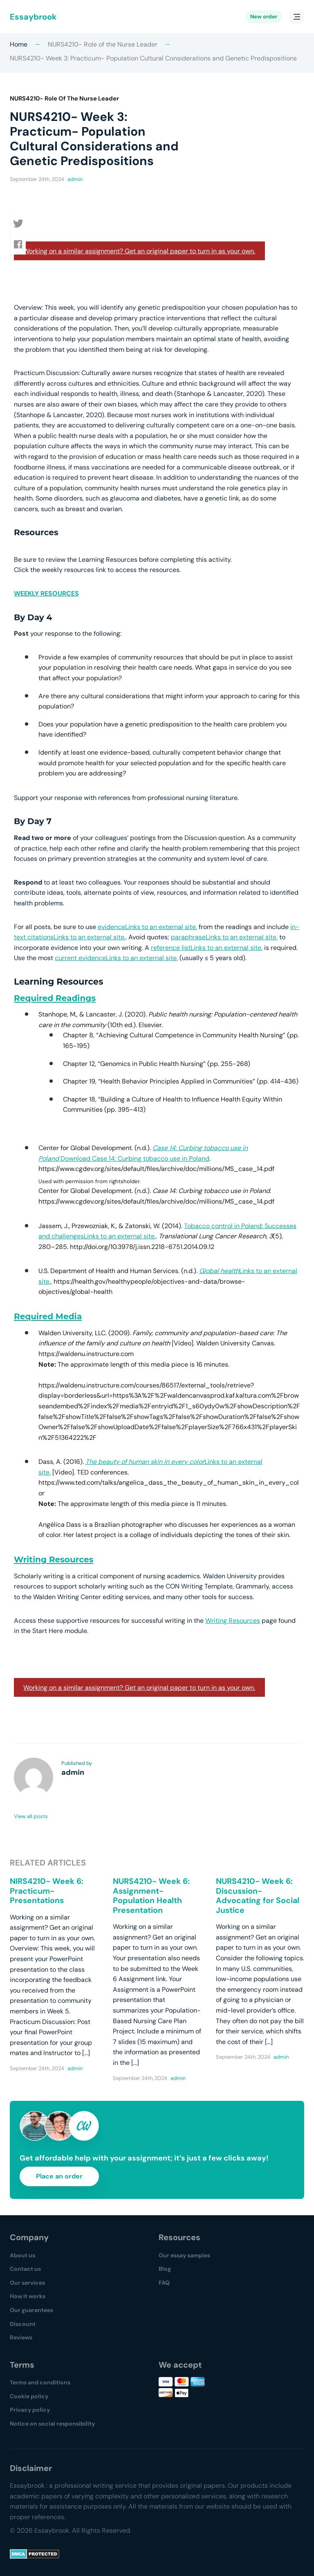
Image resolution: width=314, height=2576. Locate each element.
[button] (20, 223)
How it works (27, 2296)
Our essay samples (184, 2255)
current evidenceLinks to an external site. (116, 958)
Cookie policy (29, 2396)
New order (263, 16)
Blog (165, 2268)
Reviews (21, 2337)
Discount (23, 2324)
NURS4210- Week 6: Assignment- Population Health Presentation (151, 1895)
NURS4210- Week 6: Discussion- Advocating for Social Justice (257, 1895)
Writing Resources (53, 1559)
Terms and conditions (40, 2382)
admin (75, 179)
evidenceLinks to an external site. (147, 927)
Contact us (25, 2268)
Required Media (48, 1316)
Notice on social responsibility (52, 2423)
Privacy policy (30, 2409)
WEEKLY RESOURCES (46, 593)
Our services (27, 2282)
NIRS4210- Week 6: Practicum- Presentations (46, 1891)
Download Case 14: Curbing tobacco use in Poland (134, 1158)
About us (22, 2255)
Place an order (59, 2176)
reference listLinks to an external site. (206, 947)
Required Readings (55, 998)
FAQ (164, 2282)
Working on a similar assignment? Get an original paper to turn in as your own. (139, 251)
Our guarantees (31, 2310)
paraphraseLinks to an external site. (224, 937)
